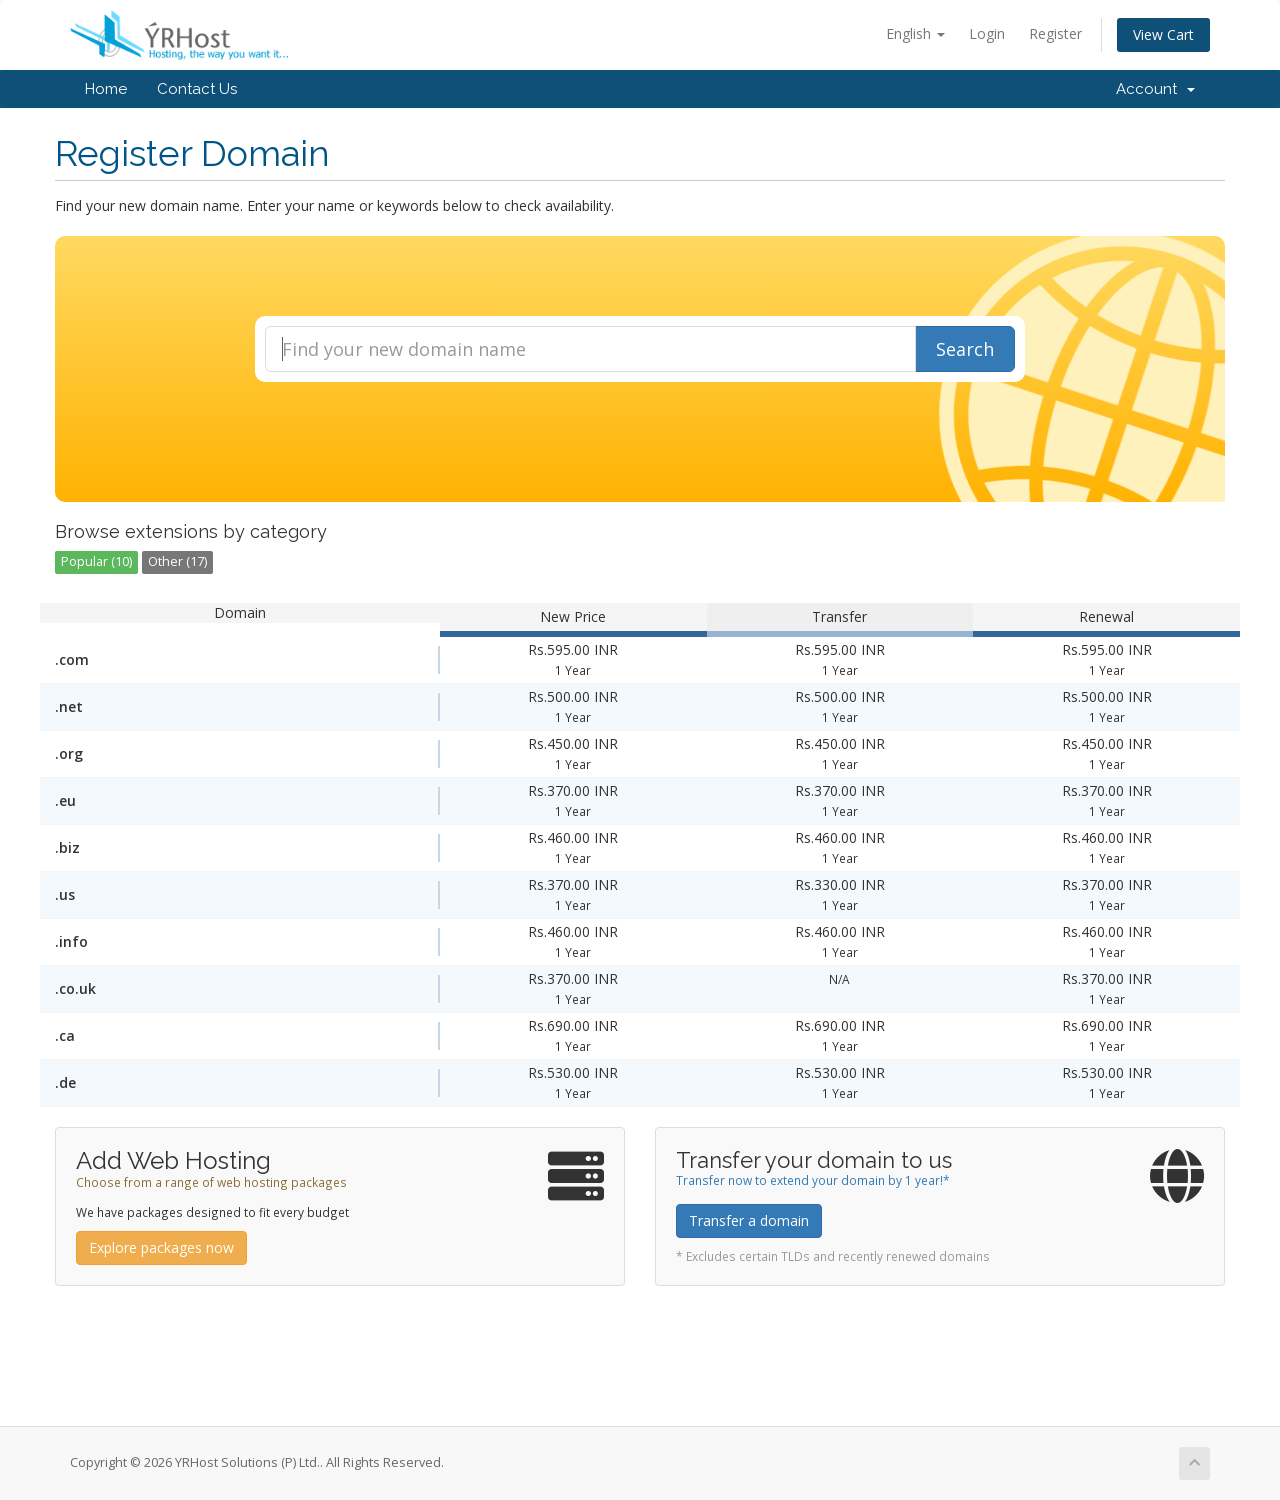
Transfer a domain (749, 1220)
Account (1155, 89)
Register (1055, 33)
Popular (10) (96, 561)
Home (106, 89)
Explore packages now (161, 1247)
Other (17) (177, 561)
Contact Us (197, 89)
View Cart (1163, 34)
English (915, 33)
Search (965, 349)
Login (987, 33)
